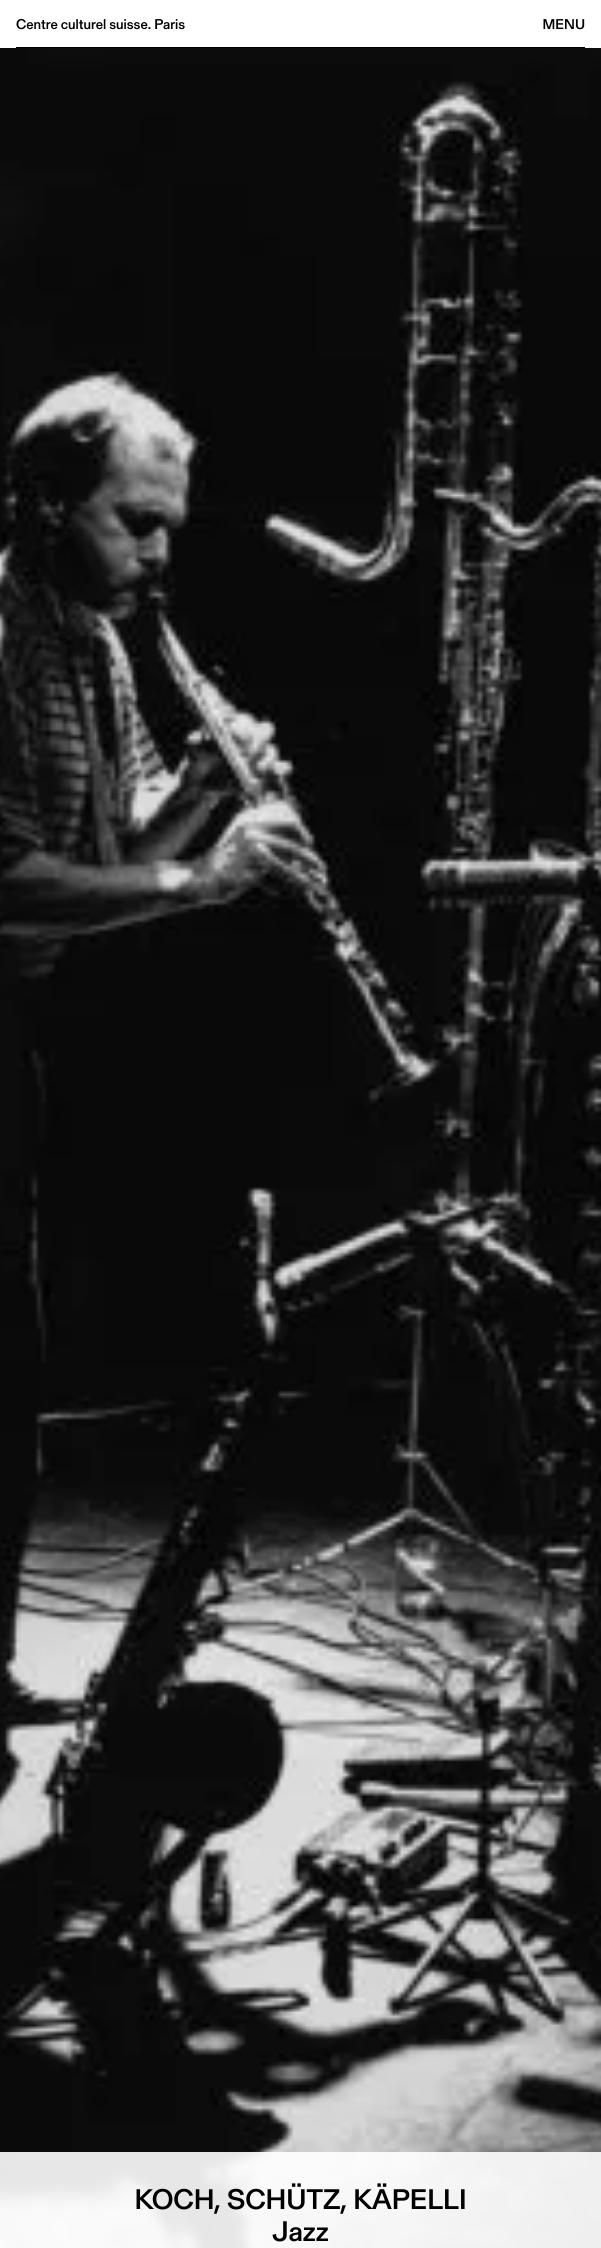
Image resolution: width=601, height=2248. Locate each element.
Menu (564, 24)
